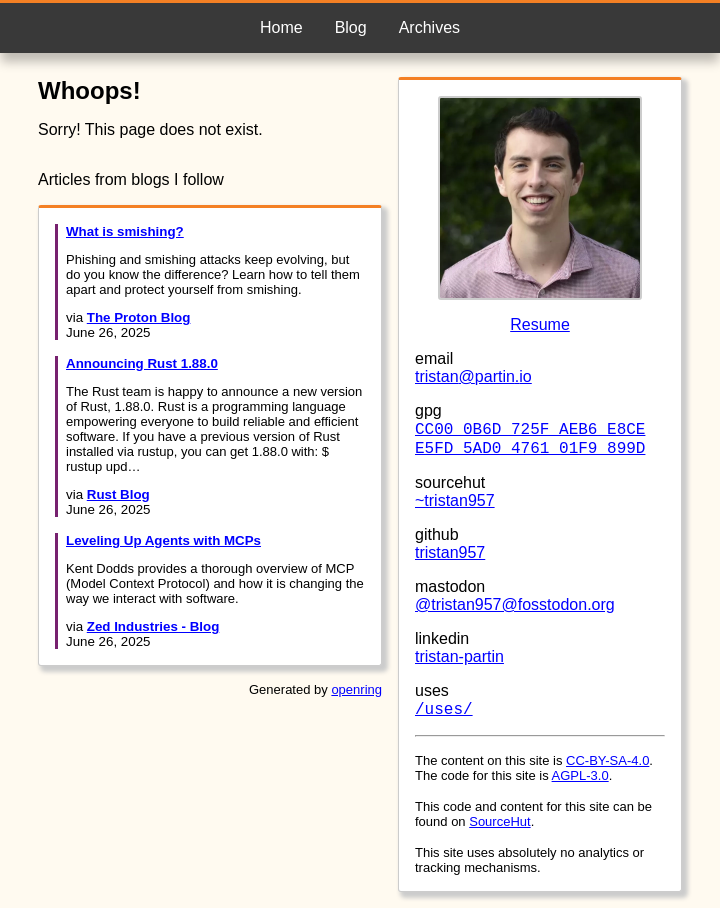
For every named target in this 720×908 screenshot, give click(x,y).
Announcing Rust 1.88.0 (142, 363)
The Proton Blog (139, 317)
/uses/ (444, 710)
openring (356, 689)
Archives (429, 27)
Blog (351, 27)
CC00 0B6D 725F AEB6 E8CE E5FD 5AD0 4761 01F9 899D (530, 439)
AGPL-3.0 (580, 775)
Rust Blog (118, 494)
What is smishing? (125, 231)
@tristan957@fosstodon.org (515, 604)
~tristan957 (455, 500)
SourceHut (499, 821)
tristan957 (450, 552)
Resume (540, 324)
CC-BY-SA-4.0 (607, 760)
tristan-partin (459, 656)
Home (281, 27)
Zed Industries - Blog (153, 626)
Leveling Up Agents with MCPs (163, 540)
